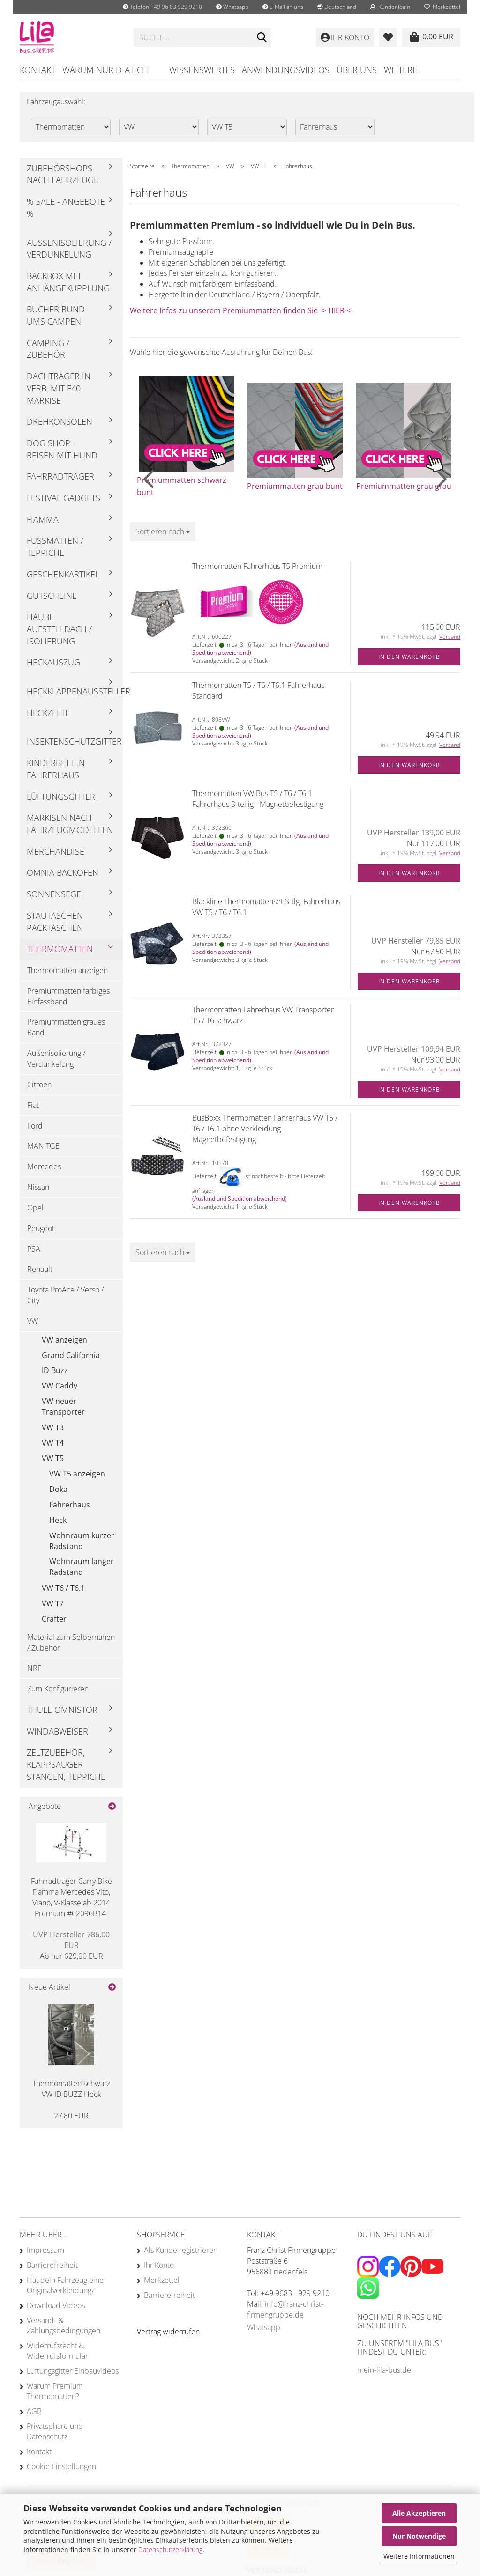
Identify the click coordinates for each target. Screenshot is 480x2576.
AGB (34, 2411)
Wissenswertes (202, 69)
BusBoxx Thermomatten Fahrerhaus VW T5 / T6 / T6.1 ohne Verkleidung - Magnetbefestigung (265, 1128)
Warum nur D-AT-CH (105, 69)
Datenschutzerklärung (170, 2549)
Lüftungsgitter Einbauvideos (73, 2371)
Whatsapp (232, 7)
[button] (336, 7)
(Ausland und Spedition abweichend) (239, 1199)
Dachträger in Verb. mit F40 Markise (58, 388)
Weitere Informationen (419, 2556)
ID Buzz (55, 1370)
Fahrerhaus (69, 1504)
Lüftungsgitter (61, 796)
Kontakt (37, 69)
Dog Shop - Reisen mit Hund (62, 449)
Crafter (54, 1619)
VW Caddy (59, 1385)
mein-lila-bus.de (384, 2370)
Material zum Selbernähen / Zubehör (71, 1642)
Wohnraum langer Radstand (81, 1566)
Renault (39, 1269)
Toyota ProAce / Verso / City (65, 1295)
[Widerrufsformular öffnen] (168, 2331)
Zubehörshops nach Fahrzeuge (62, 174)
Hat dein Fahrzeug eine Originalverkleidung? (65, 2285)
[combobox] (162, 531)
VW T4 (53, 1443)
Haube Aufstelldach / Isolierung (59, 628)
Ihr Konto (159, 2265)
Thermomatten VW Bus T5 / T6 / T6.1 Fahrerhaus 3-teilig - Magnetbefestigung (257, 798)
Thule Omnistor (62, 1709)
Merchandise (55, 851)
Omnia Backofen (62, 872)
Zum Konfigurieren (58, 1688)
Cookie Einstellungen (61, 2466)
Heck (58, 1520)
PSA (33, 1249)
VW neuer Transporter (63, 1406)
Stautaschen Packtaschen (55, 921)
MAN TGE (43, 1146)
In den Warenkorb (409, 657)
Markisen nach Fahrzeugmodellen (70, 823)
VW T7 (53, 1603)
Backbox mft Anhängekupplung (68, 282)
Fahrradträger (60, 476)
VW (32, 1321)
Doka (58, 1489)
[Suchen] (262, 38)
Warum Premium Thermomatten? (55, 2391)
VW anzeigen (64, 1340)
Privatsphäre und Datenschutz (55, 2431)
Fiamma (43, 519)
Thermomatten (60, 948)
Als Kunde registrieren (181, 2250)
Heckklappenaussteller (75, 691)
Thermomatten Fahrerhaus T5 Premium (257, 566)
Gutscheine (52, 595)
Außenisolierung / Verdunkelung (69, 248)
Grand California (71, 1355)
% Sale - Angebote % (66, 207)
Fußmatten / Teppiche (55, 546)
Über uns (357, 69)
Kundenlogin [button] (390, 7)
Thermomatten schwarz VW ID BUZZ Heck (71, 2088)
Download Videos (56, 2305)
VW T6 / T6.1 (63, 1588)
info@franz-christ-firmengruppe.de (285, 2309)
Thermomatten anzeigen (67, 970)
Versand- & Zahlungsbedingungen (63, 2325)
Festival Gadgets (63, 497)
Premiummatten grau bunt (295, 486)
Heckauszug (53, 662)
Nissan (38, 1187)
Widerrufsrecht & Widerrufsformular (57, 2350)
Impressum (45, 2250)
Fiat (33, 1105)
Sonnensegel (56, 894)
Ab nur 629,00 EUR (71, 1945)
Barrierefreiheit (52, 2265)
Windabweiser (57, 1731)
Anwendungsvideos (286, 69)
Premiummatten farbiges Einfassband (68, 996)
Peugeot (40, 1228)
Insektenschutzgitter (74, 741)
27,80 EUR (71, 2116)
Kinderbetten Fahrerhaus (56, 769)
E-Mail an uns (282, 7)
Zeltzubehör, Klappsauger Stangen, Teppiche (66, 1764)
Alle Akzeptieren (419, 2513)
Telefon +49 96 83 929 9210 (162, 7)
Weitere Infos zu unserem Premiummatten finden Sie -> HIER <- (241, 310)
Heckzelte (48, 712)
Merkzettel (442, 7)
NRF (34, 1668)
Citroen (39, 1084)
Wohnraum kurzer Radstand (81, 1540)
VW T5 (53, 1458)
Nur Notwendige (419, 2536)
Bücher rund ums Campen (56, 315)
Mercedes (44, 1166)
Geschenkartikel (63, 574)
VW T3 (53, 1427)
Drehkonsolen (59, 421)
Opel (35, 1208)
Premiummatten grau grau (403, 486)
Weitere (400, 69)
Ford (35, 1126)
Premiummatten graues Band (66, 1027)
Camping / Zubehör (48, 349)
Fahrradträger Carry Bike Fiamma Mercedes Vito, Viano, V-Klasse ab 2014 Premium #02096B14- (71, 1897)
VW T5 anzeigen (77, 1474)
